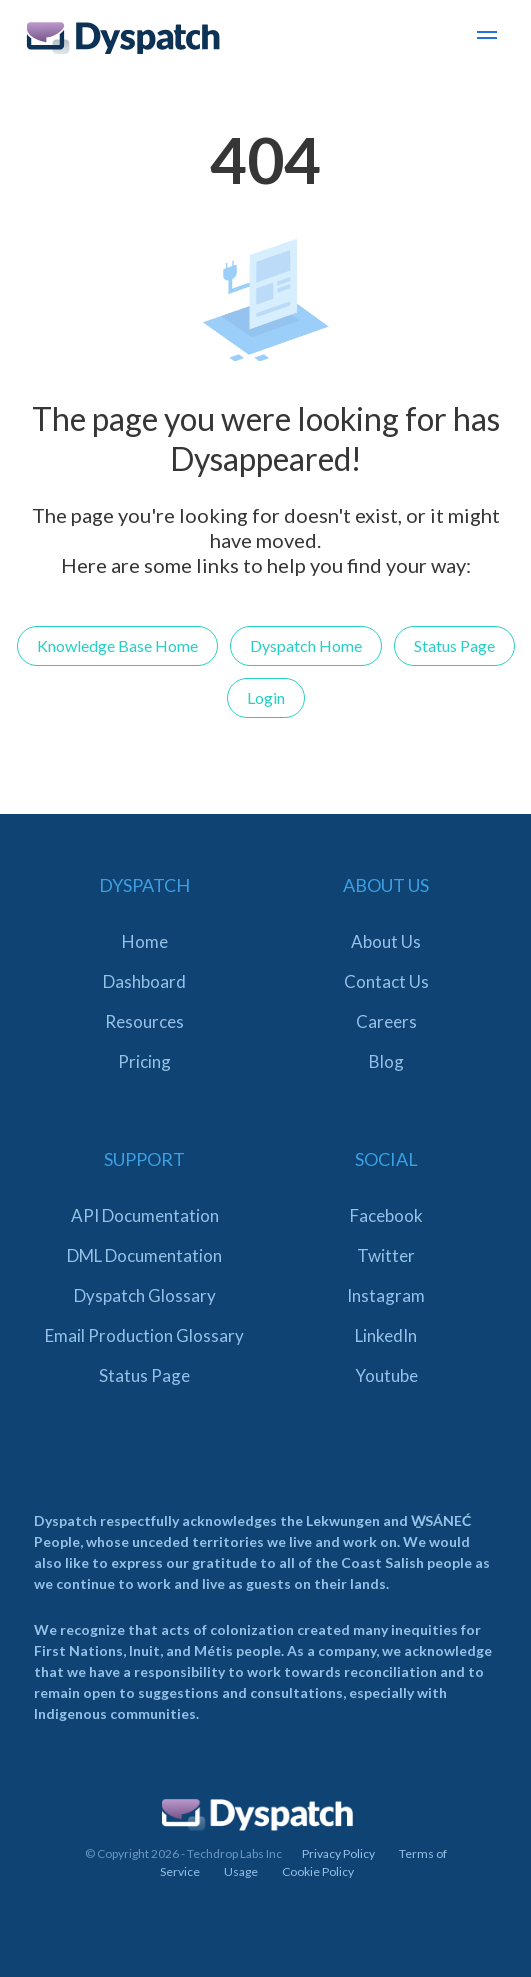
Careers (386, 1021)
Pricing (144, 1061)
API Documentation (145, 1215)
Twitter (386, 1255)
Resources (144, 1021)
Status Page (454, 645)
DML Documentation (144, 1255)
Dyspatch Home (306, 645)
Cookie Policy (318, 1871)
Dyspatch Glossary (145, 1295)
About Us (386, 941)
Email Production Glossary (144, 1335)
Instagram (386, 1295)
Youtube (386, 1375)
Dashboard (144, 981)
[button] (487, 38)
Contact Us (386, 981)
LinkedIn (386, 1335)
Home (145, 941)
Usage (241, 1871)
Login (266, 697)
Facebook (386, 1215)
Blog (386, 1061)
